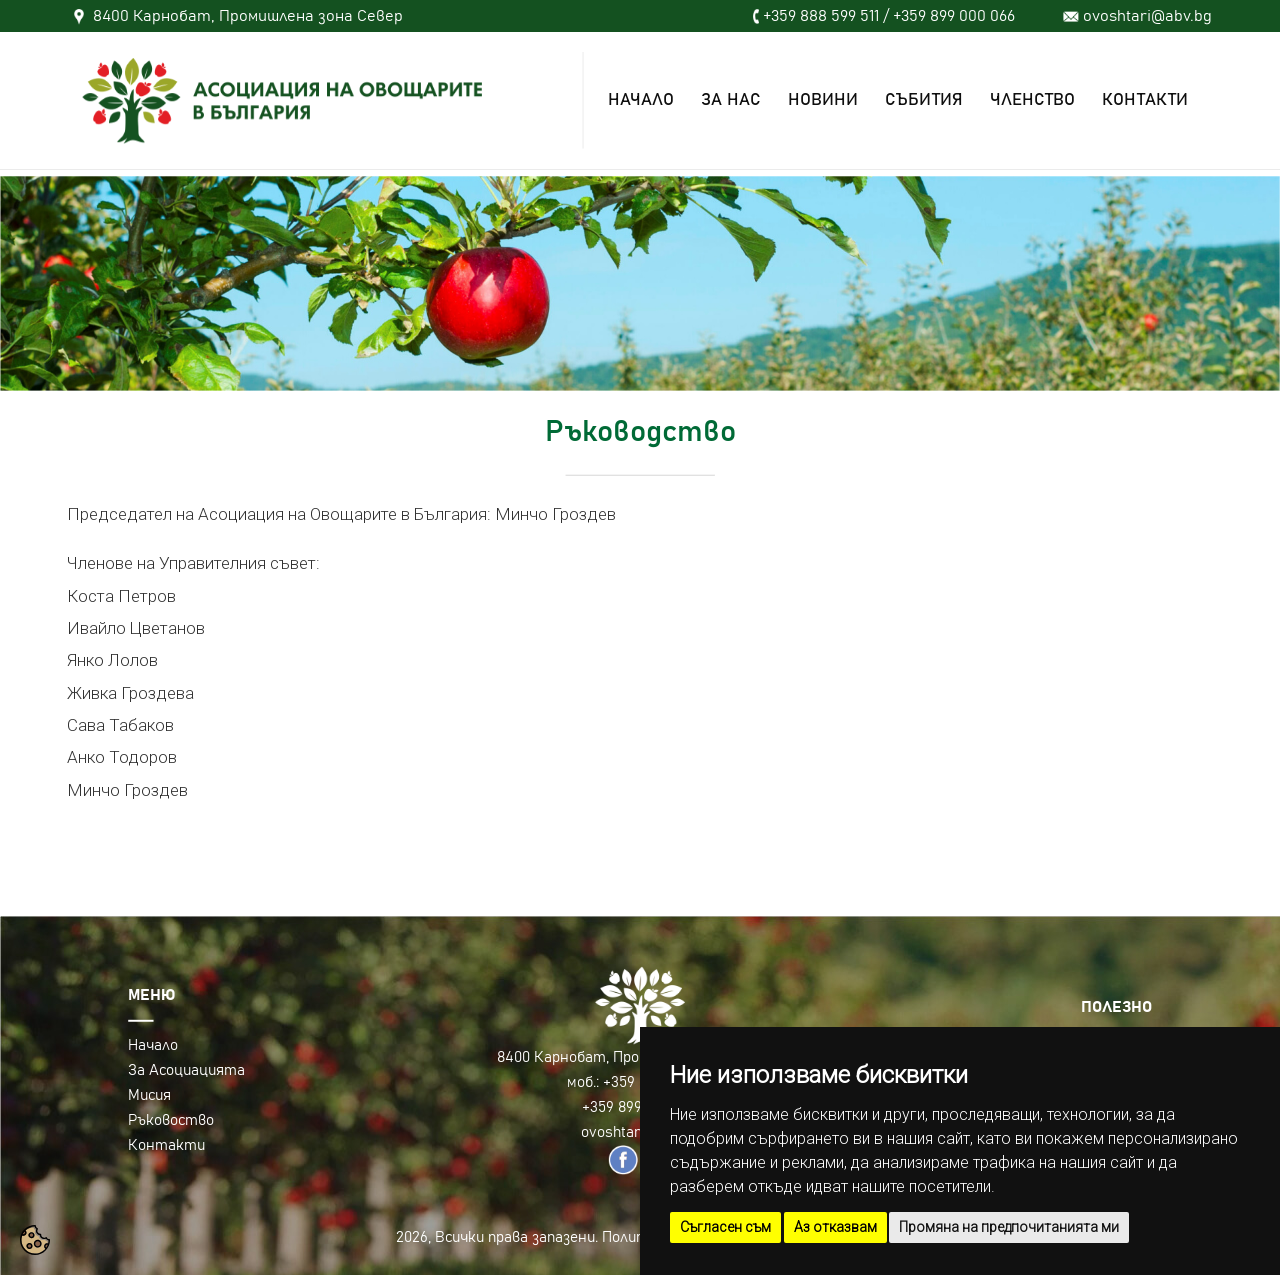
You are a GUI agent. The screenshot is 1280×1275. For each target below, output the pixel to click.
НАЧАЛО (641, 100)
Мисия (149, 1095)
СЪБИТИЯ (924, 100)
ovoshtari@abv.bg (1147, 16)
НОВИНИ (823, 100)
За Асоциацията (186, 1070)
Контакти (166, 1145)
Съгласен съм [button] (725, 1227)
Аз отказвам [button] (835, 1227)
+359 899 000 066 (954, 16)
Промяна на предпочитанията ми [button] (1009, 1227)
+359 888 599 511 (821, 16)
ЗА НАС (731, 100)
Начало (153, 1045)
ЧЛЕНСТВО (1032, 100)
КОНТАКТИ (1145, 100)
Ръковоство (171, 1120)
